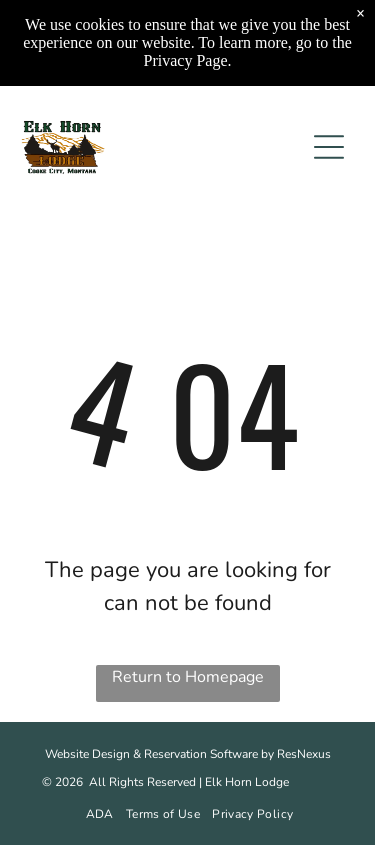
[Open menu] (329, 147)
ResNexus (304, 754)
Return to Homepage (188, 677)
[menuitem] (98, 814)
